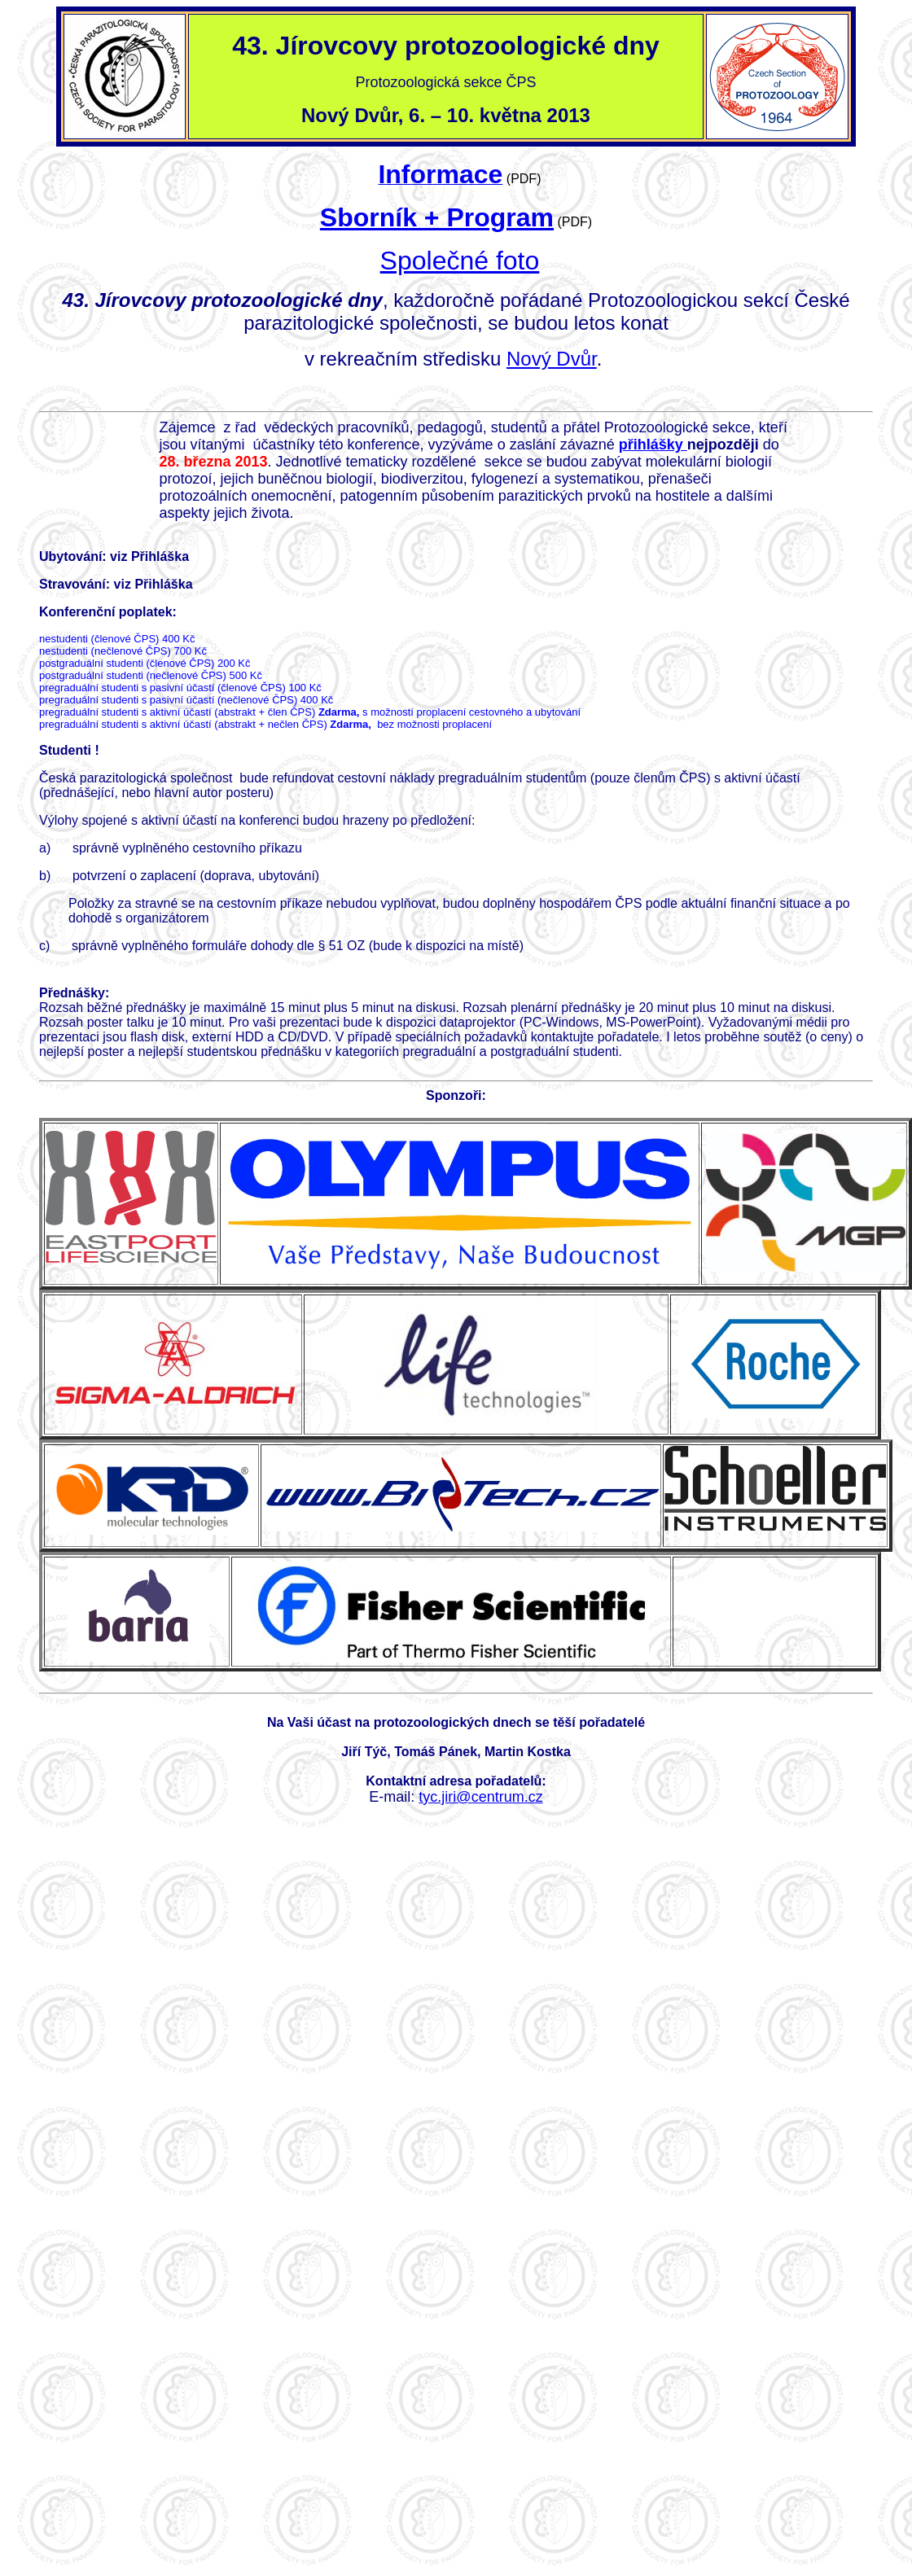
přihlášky (653, 444)
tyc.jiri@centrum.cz (480, 1797)
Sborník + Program (437, 217)
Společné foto (460, 260)
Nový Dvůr (551, 359)
